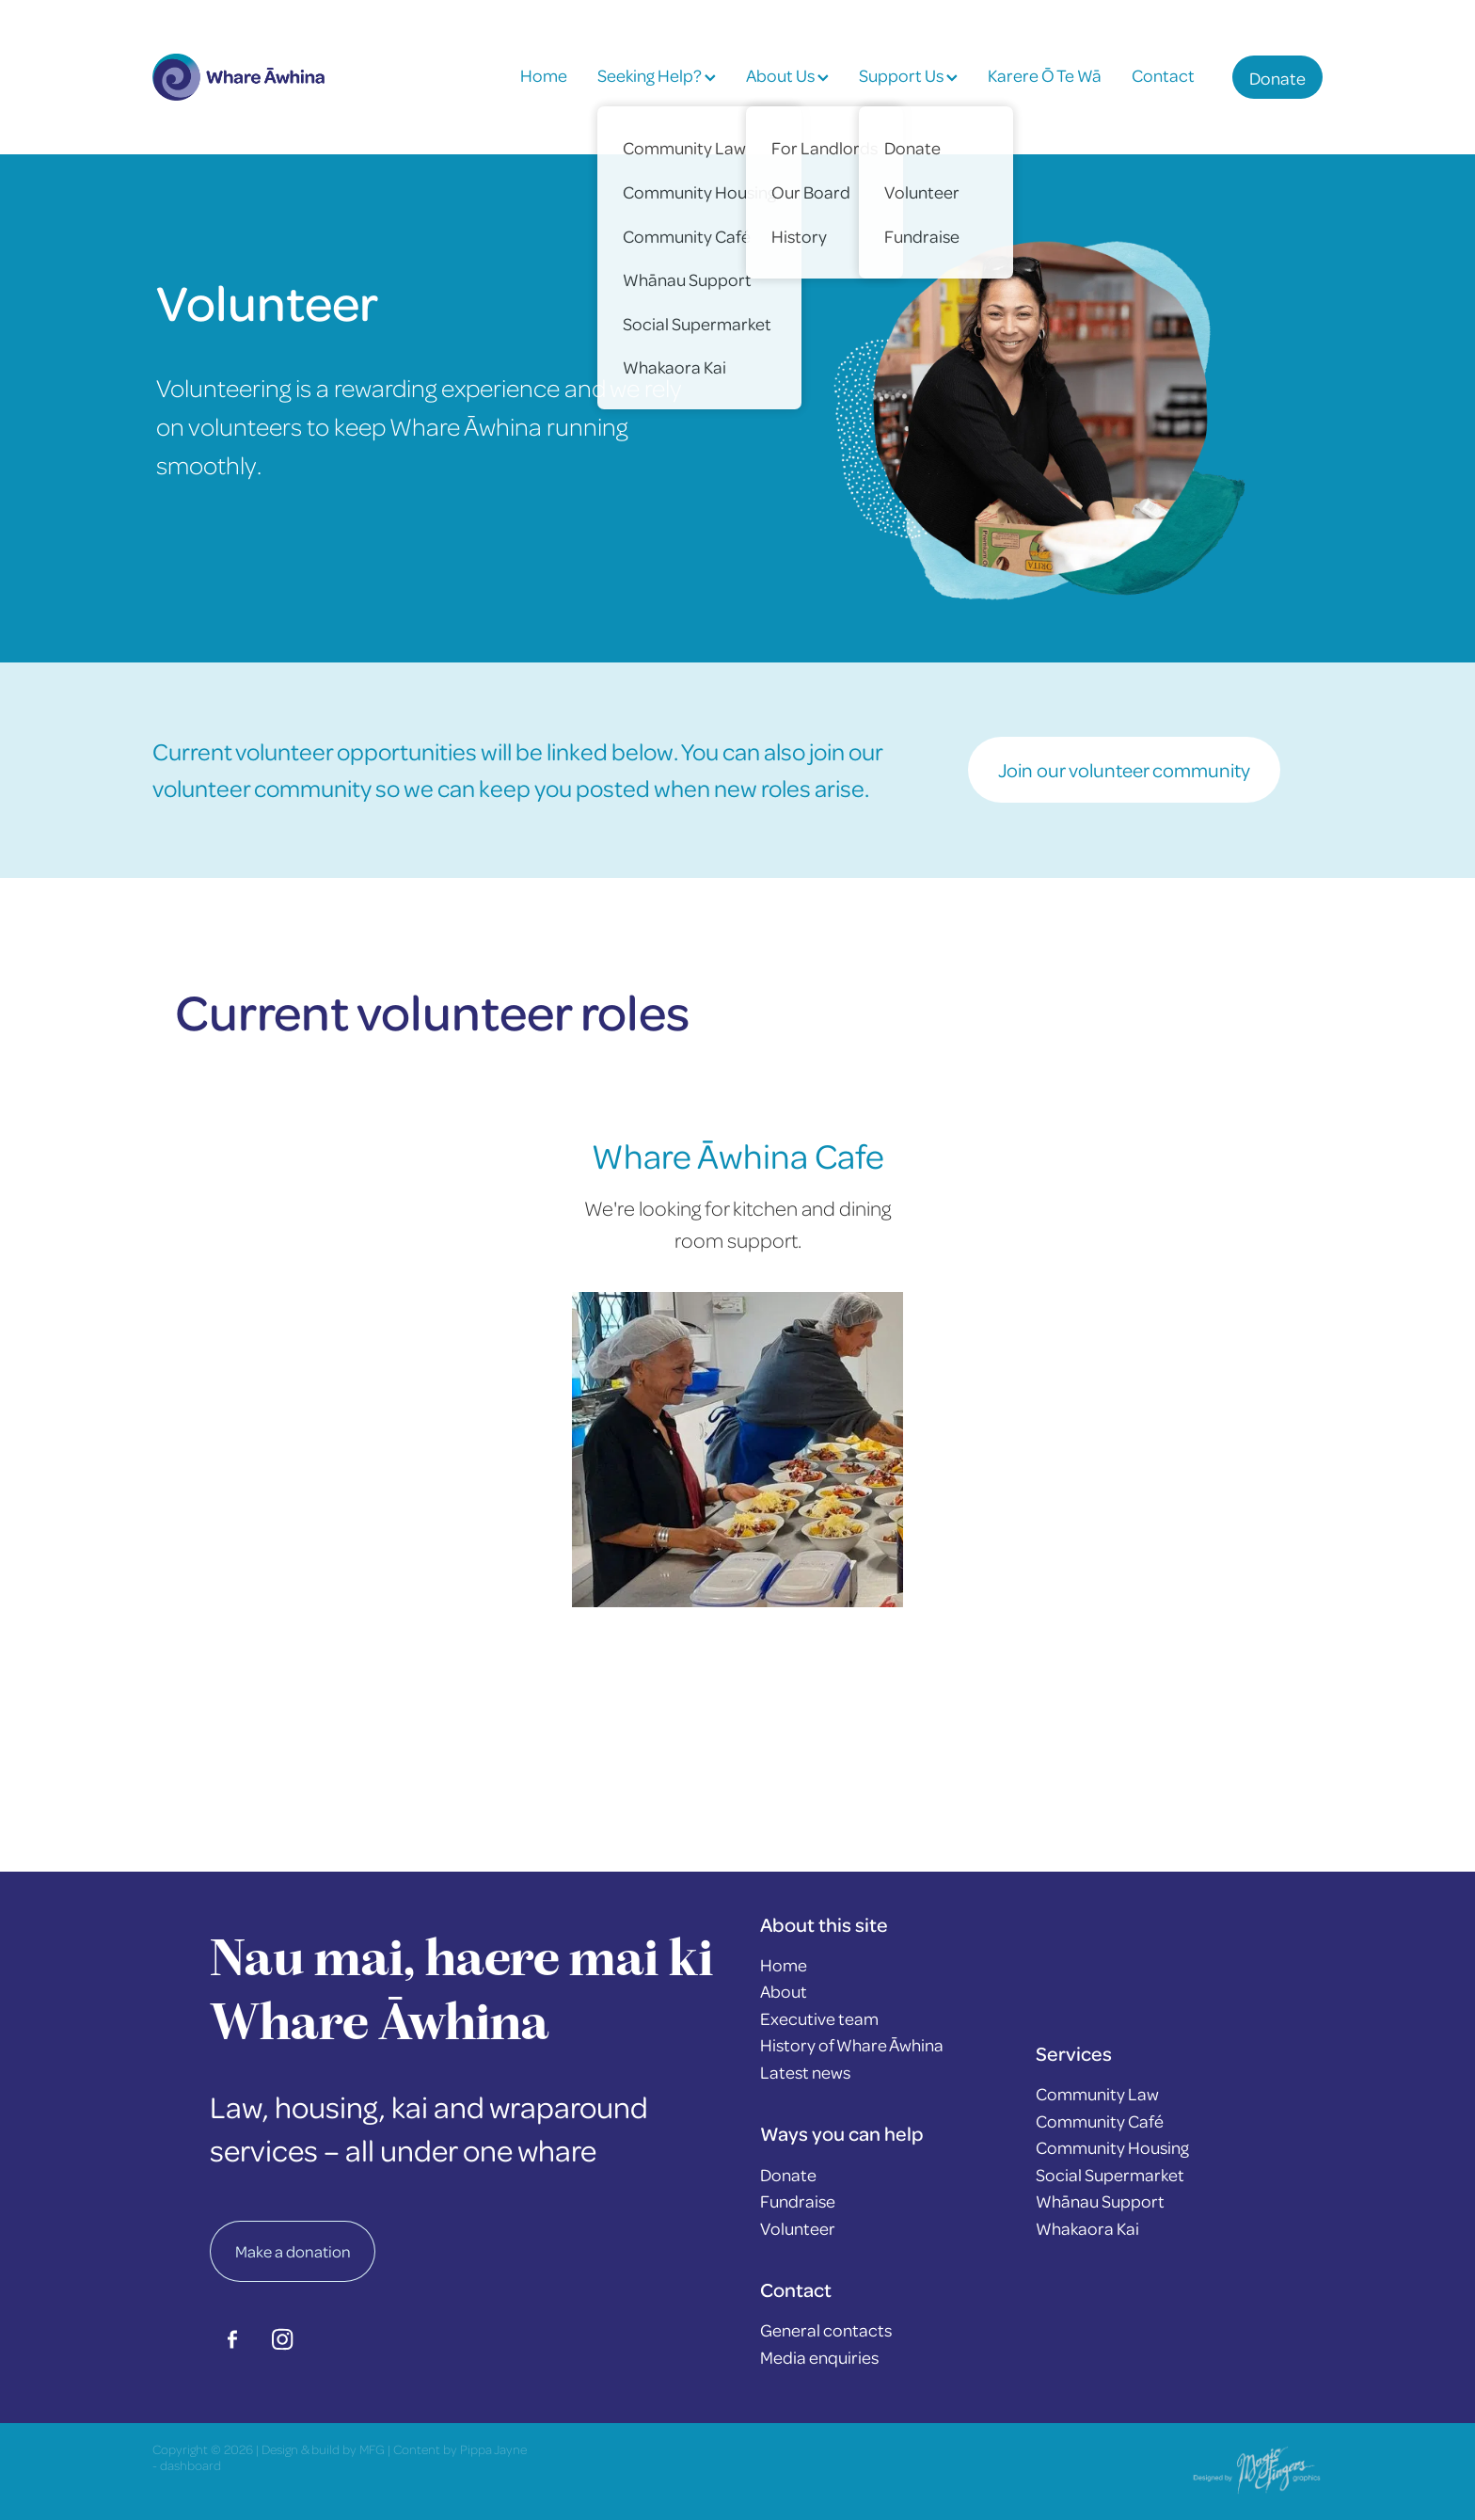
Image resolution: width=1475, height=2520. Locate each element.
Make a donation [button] (293, 2251)
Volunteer (797, 2228)
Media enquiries (819, 2357)
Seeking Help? (656, 75)
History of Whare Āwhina (852, 2044)
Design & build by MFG (323, 2449)
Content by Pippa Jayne (460, 2449)
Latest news (805, 2071)
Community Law (1097, 2093)
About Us (787, 75)
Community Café (1100, 2120)
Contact (1163, 75)
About (783, 1991)
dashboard (190, 2465)
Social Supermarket (1110, 2174)
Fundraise (797, 2200)
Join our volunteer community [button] (1124, 770)
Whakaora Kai (1087, 2228)
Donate (1277, 77)
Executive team (819, 2018)
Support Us (908, 75)
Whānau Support (1100, 2200)
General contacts (826, 2329)
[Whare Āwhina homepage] (269, 77)
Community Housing (1112, 2147)
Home (543, 75)
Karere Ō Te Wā (1045, 75)
